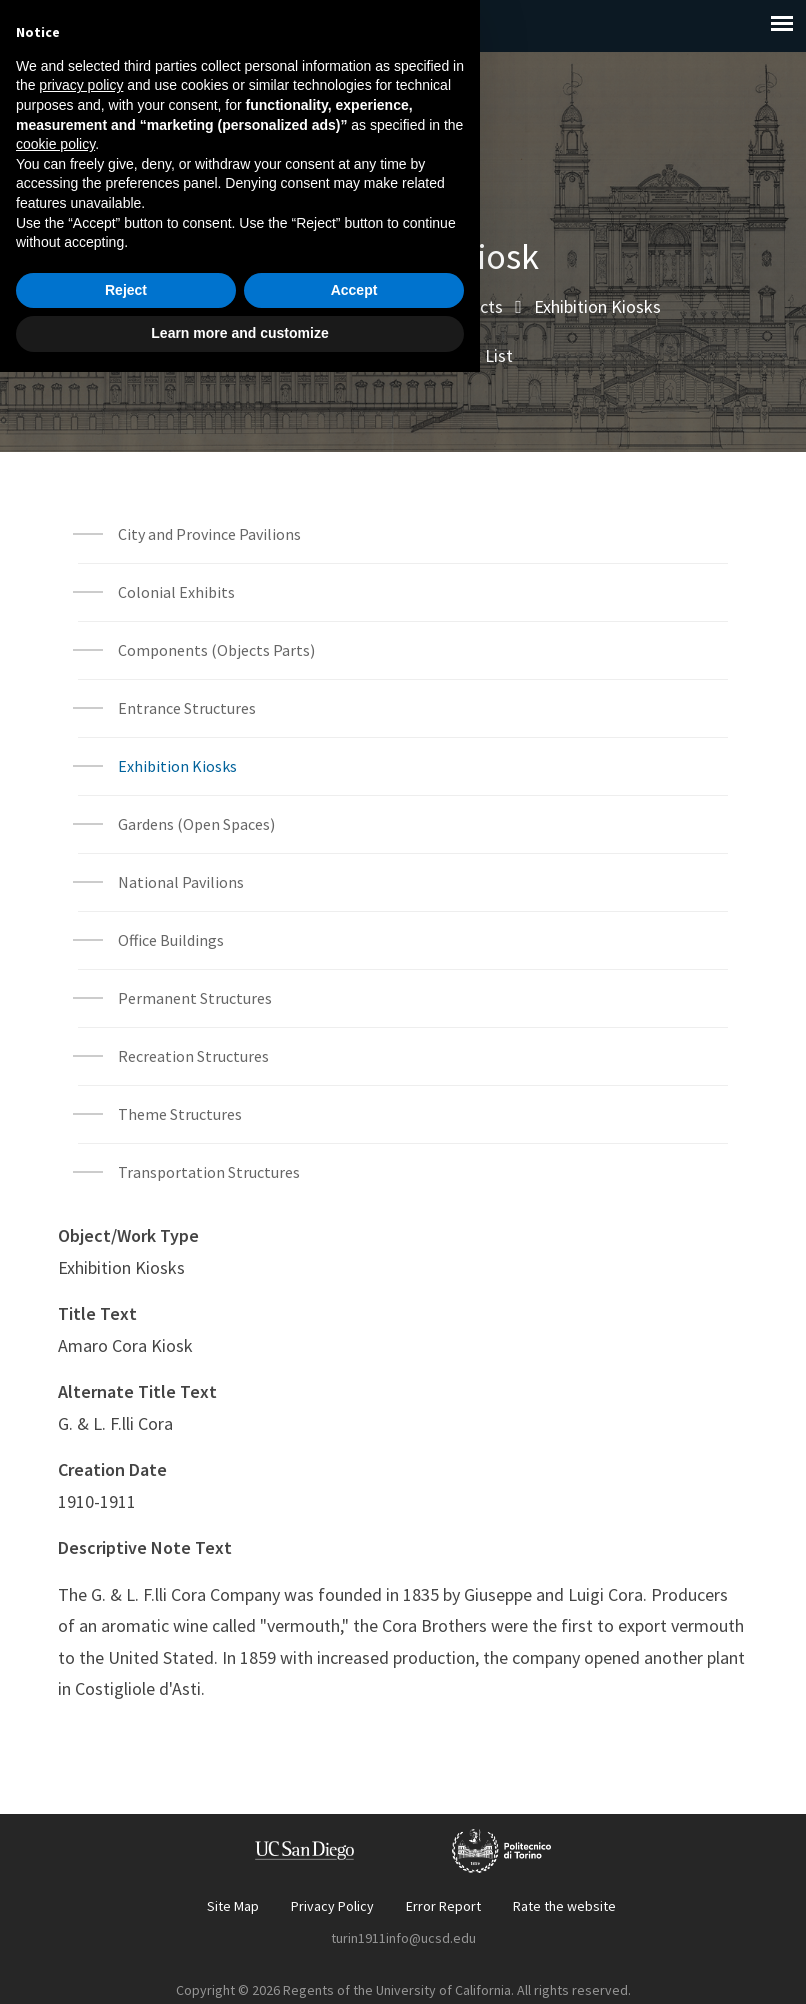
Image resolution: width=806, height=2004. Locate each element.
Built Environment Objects (405, 306)
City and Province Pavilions (209, 534)
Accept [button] (354, 1922)
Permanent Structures (195, 998)
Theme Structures (180, 1114)
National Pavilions (181, 882)
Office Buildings (171, 940)
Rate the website (564, 1906)
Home (168, 306)
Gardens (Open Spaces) (196, 824)
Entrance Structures (187, 708)
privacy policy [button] (81, 1717)
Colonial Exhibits (176, 592)
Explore (249, 306)
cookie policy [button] (55, 1776)
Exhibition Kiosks (597, 306)
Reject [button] (126, 1922)
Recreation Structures (193, 1056)
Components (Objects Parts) (218, 650)
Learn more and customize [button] (239, 1965)
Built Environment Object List (403, 355)
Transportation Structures (209, 1172)
